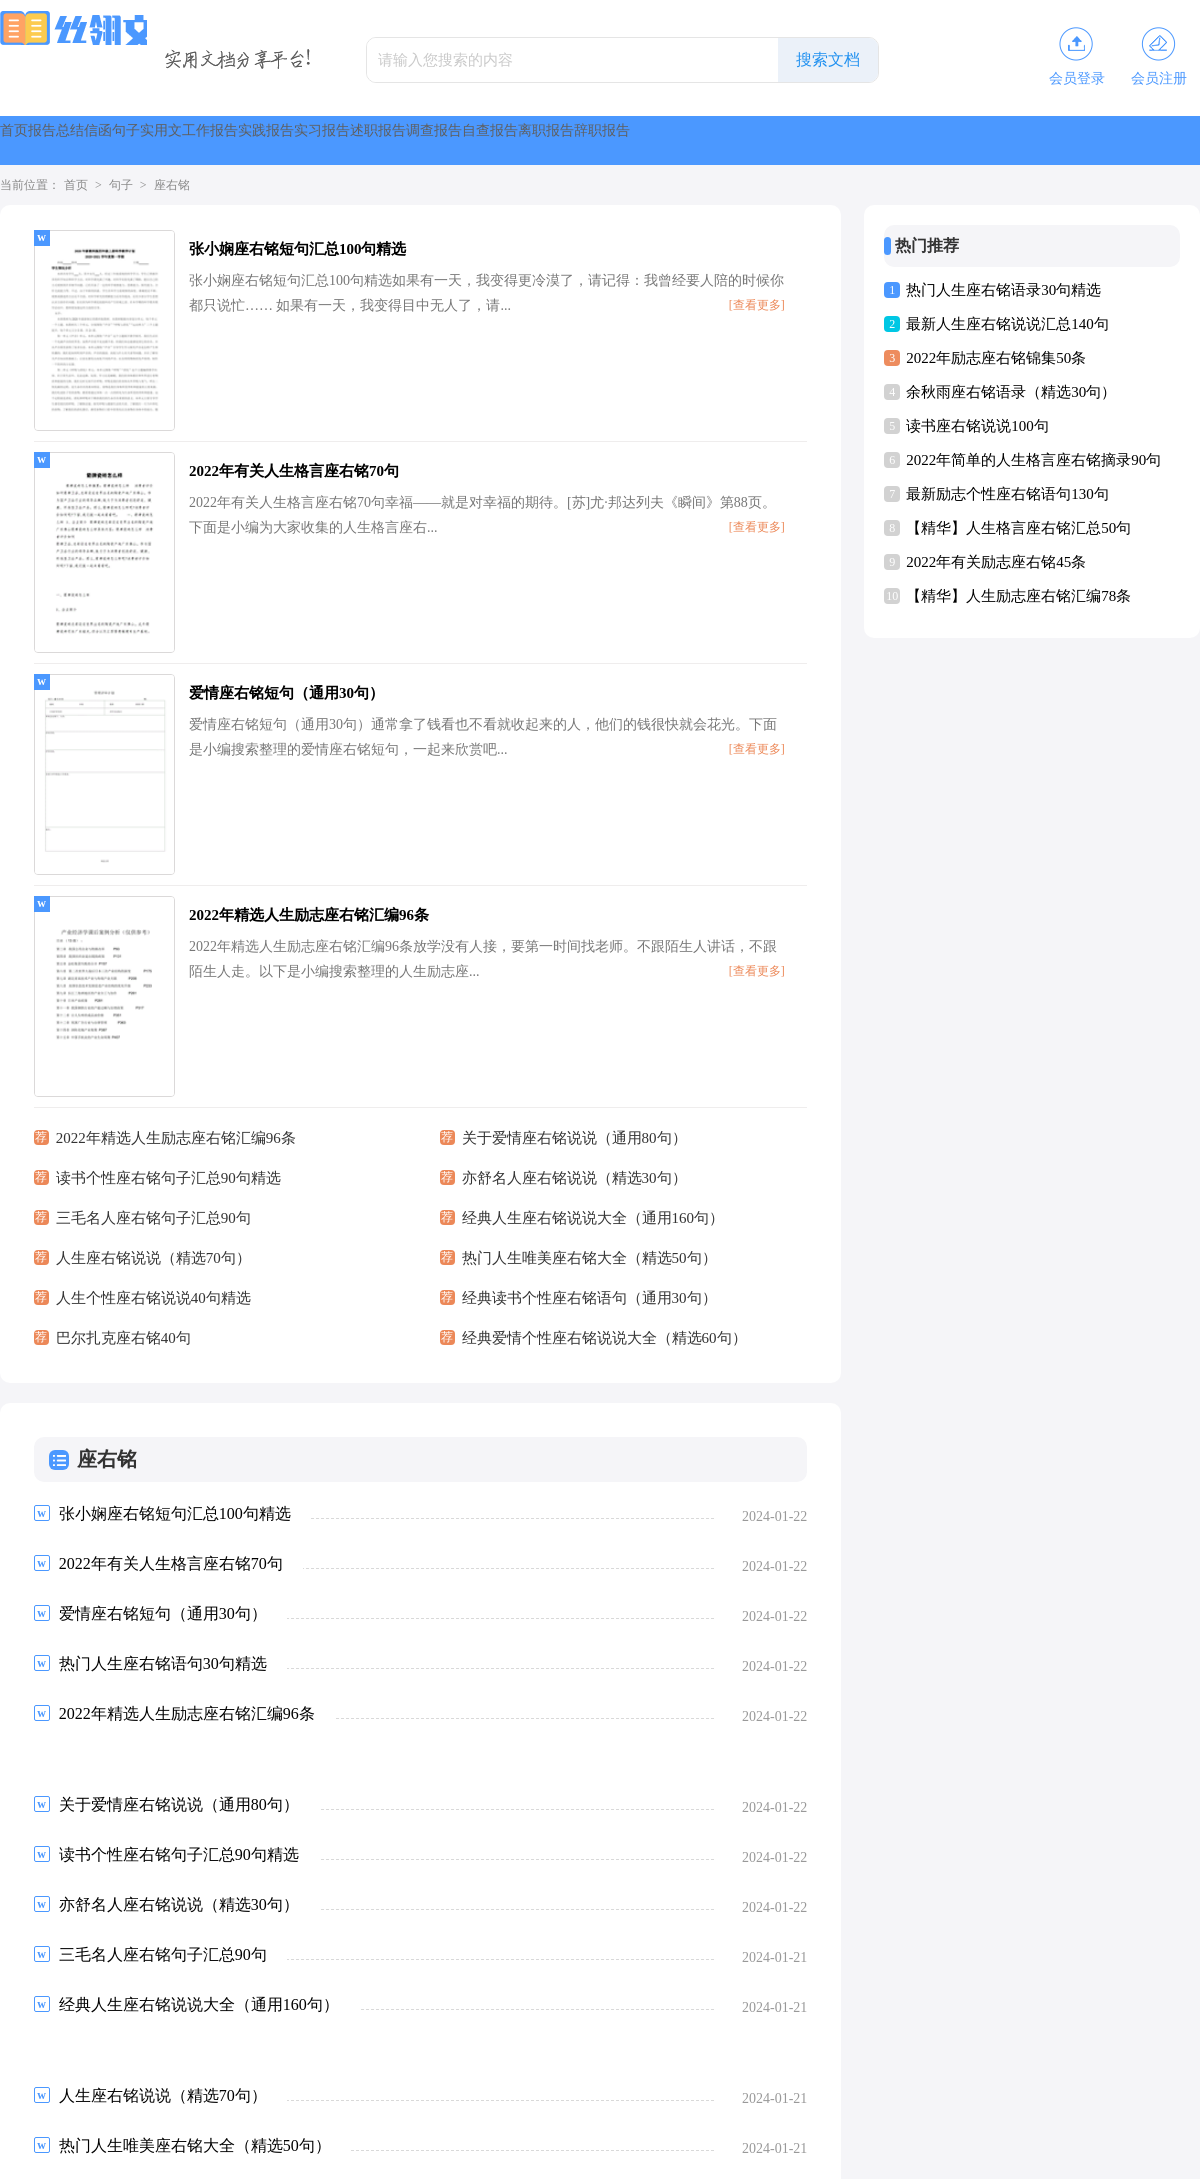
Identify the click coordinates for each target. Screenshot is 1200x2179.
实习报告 (708, 140)
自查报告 (1020, 140)
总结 (180, 140)
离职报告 (1124, 140)
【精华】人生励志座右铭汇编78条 (1018, 596)
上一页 (88, 2013)
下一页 (332, 2013)
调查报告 (916, 140)
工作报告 (500, 140)
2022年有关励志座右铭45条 (996, 562)
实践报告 (604, 140)
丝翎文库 (570, 2155)
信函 (252, 140)
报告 (108, 140)
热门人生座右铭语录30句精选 (1003, 290)
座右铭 (172, 185)
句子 (324, 140)
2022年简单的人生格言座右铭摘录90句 (1033, 460)
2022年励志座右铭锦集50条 (996, 358)
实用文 (404, 140)
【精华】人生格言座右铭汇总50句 (1018, 528)
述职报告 (812, 140)
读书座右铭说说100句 (977, 426)
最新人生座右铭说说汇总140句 (1007, 324)
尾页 (395, 2013)
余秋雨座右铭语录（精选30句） (1011, 392)
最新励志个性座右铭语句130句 (1007, 494)
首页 (36, 140)
